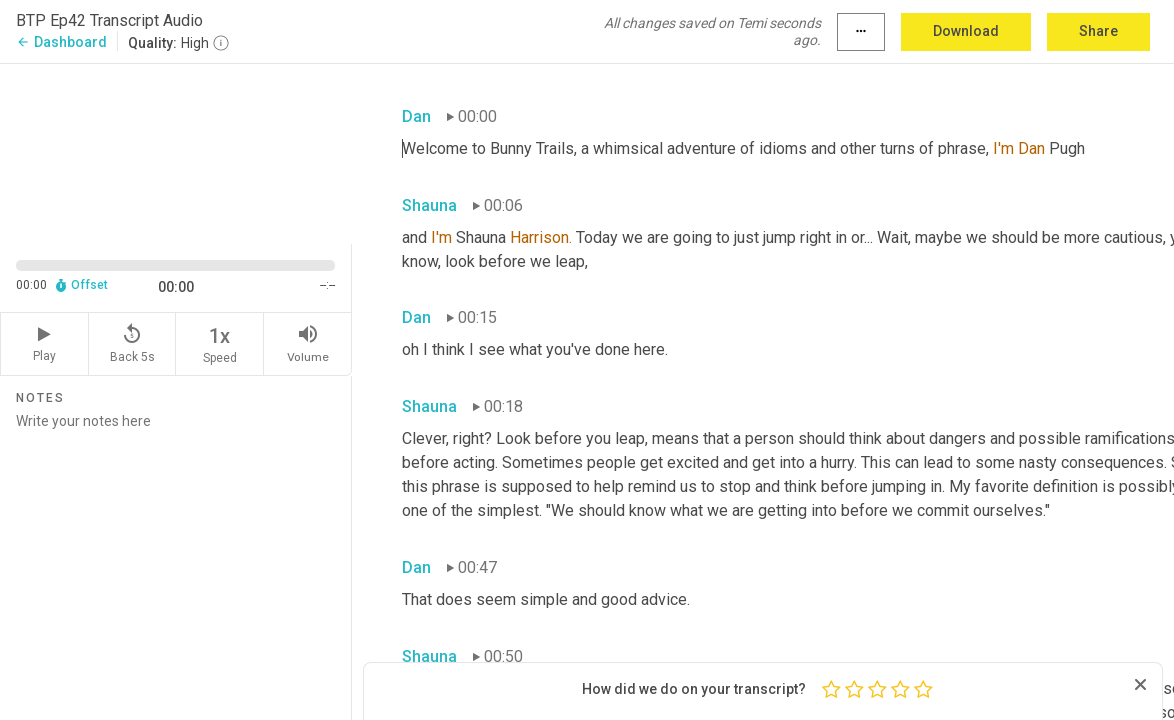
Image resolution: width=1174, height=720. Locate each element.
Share (1098, 31)
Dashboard (61, 42)
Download (966, 31)
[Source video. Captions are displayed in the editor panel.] (176, 152)
